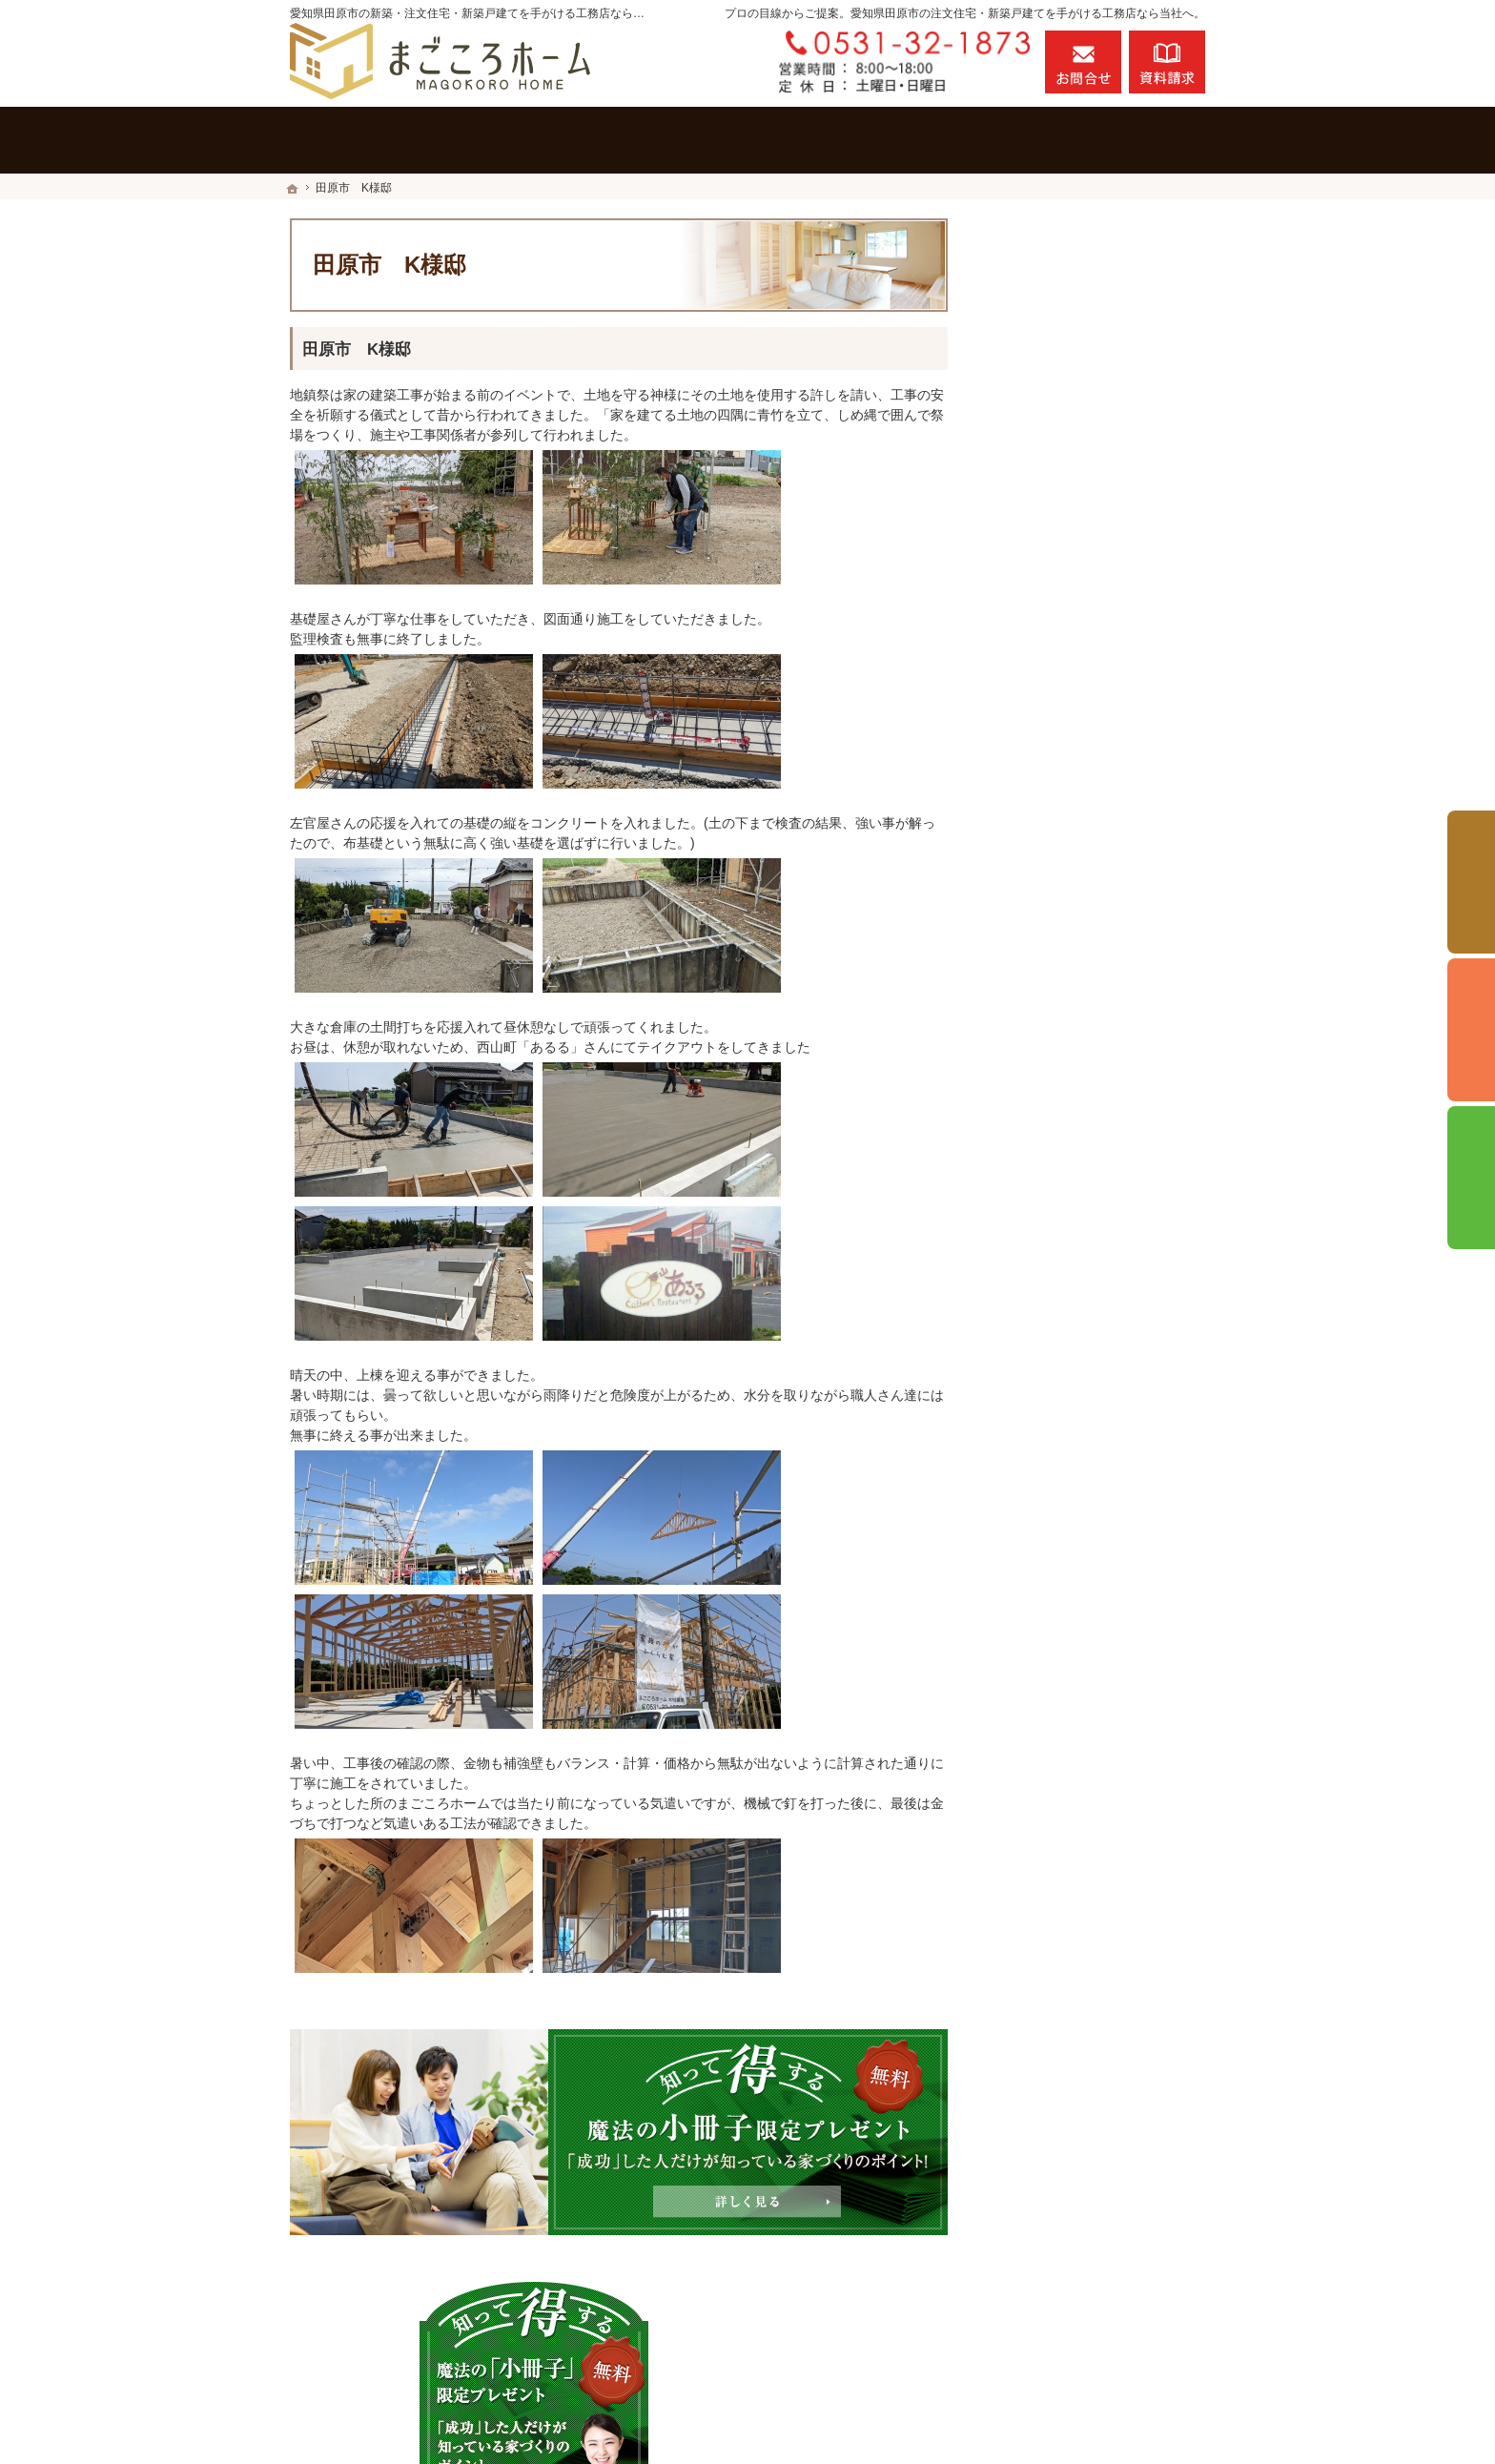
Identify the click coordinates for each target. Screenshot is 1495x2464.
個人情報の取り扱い (1067, 1533)
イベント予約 (1471, 882)
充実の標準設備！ (1060, 1123)
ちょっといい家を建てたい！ (1093, 983)
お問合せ (1083, 62)
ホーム (1027, 662)
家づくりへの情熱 (1060, 1328)
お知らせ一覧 (1047, 1492)
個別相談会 (1471, 1029)
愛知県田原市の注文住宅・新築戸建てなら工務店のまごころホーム (930, 2413)
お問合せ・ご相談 (1060, 1451)
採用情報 (1033, 1369)
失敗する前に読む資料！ (1080, 1410)
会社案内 (1033, 1287)
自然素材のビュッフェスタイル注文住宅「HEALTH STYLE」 (1100, 753)
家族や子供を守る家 (1067, 1205)
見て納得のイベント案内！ (1087, 860)
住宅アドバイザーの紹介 (1080, 1024)
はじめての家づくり (1067, 1164)
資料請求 (1167, 62)
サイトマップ (1047, 1574)
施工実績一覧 (1047, 703)
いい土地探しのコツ (1067, 901)
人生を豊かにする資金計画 (1087, 942)
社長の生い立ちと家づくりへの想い (1100, 1073)
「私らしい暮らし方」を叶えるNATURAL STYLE (1100, 811)
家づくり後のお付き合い (1080, 1246)
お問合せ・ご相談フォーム (1090, 2327)
